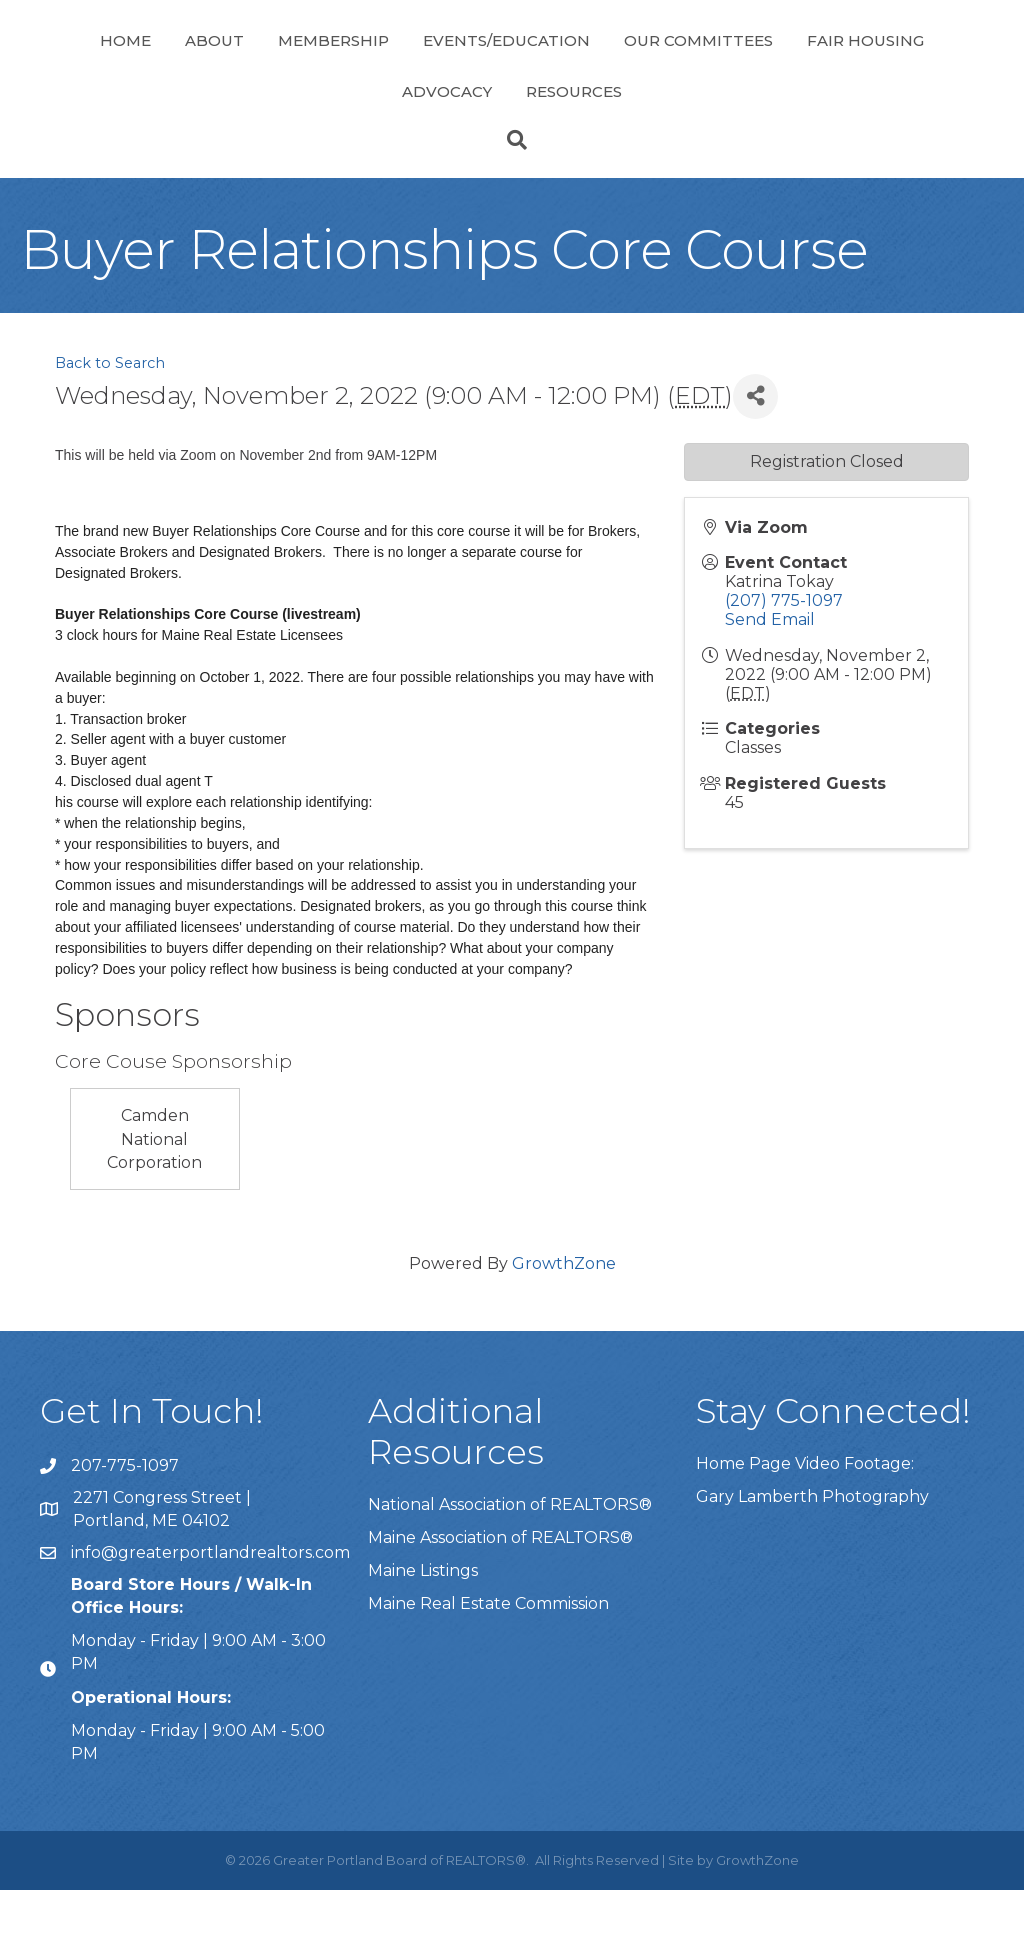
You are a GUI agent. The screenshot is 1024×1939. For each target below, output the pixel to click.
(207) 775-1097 (784, 649)
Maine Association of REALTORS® (500, 1586)
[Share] (755, 445)
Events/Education (464, 63)
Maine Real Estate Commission (488, 1652)
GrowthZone (564, 1312)
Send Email (770, 668)
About (172, 63)
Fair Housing (385, 140)
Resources (650, 140)
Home (83, 63)
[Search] (512, 189)
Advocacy (523, 140)
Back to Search (110, 412)
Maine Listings (423, 1619)
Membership (291, 63)
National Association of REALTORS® (510, 1553)
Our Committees (891, 63)
